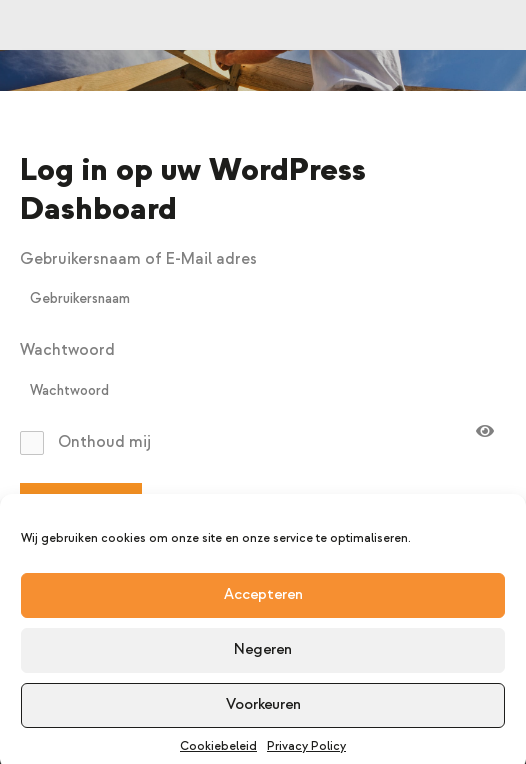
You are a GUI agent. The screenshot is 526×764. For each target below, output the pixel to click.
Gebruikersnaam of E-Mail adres (138, 259)
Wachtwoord (67, 350)
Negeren (263, 655)
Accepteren (263, 600)
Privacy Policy (306, 752)
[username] (263, 299)
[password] (263, 391)
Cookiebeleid (218, 752)
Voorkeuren (263, 710)
